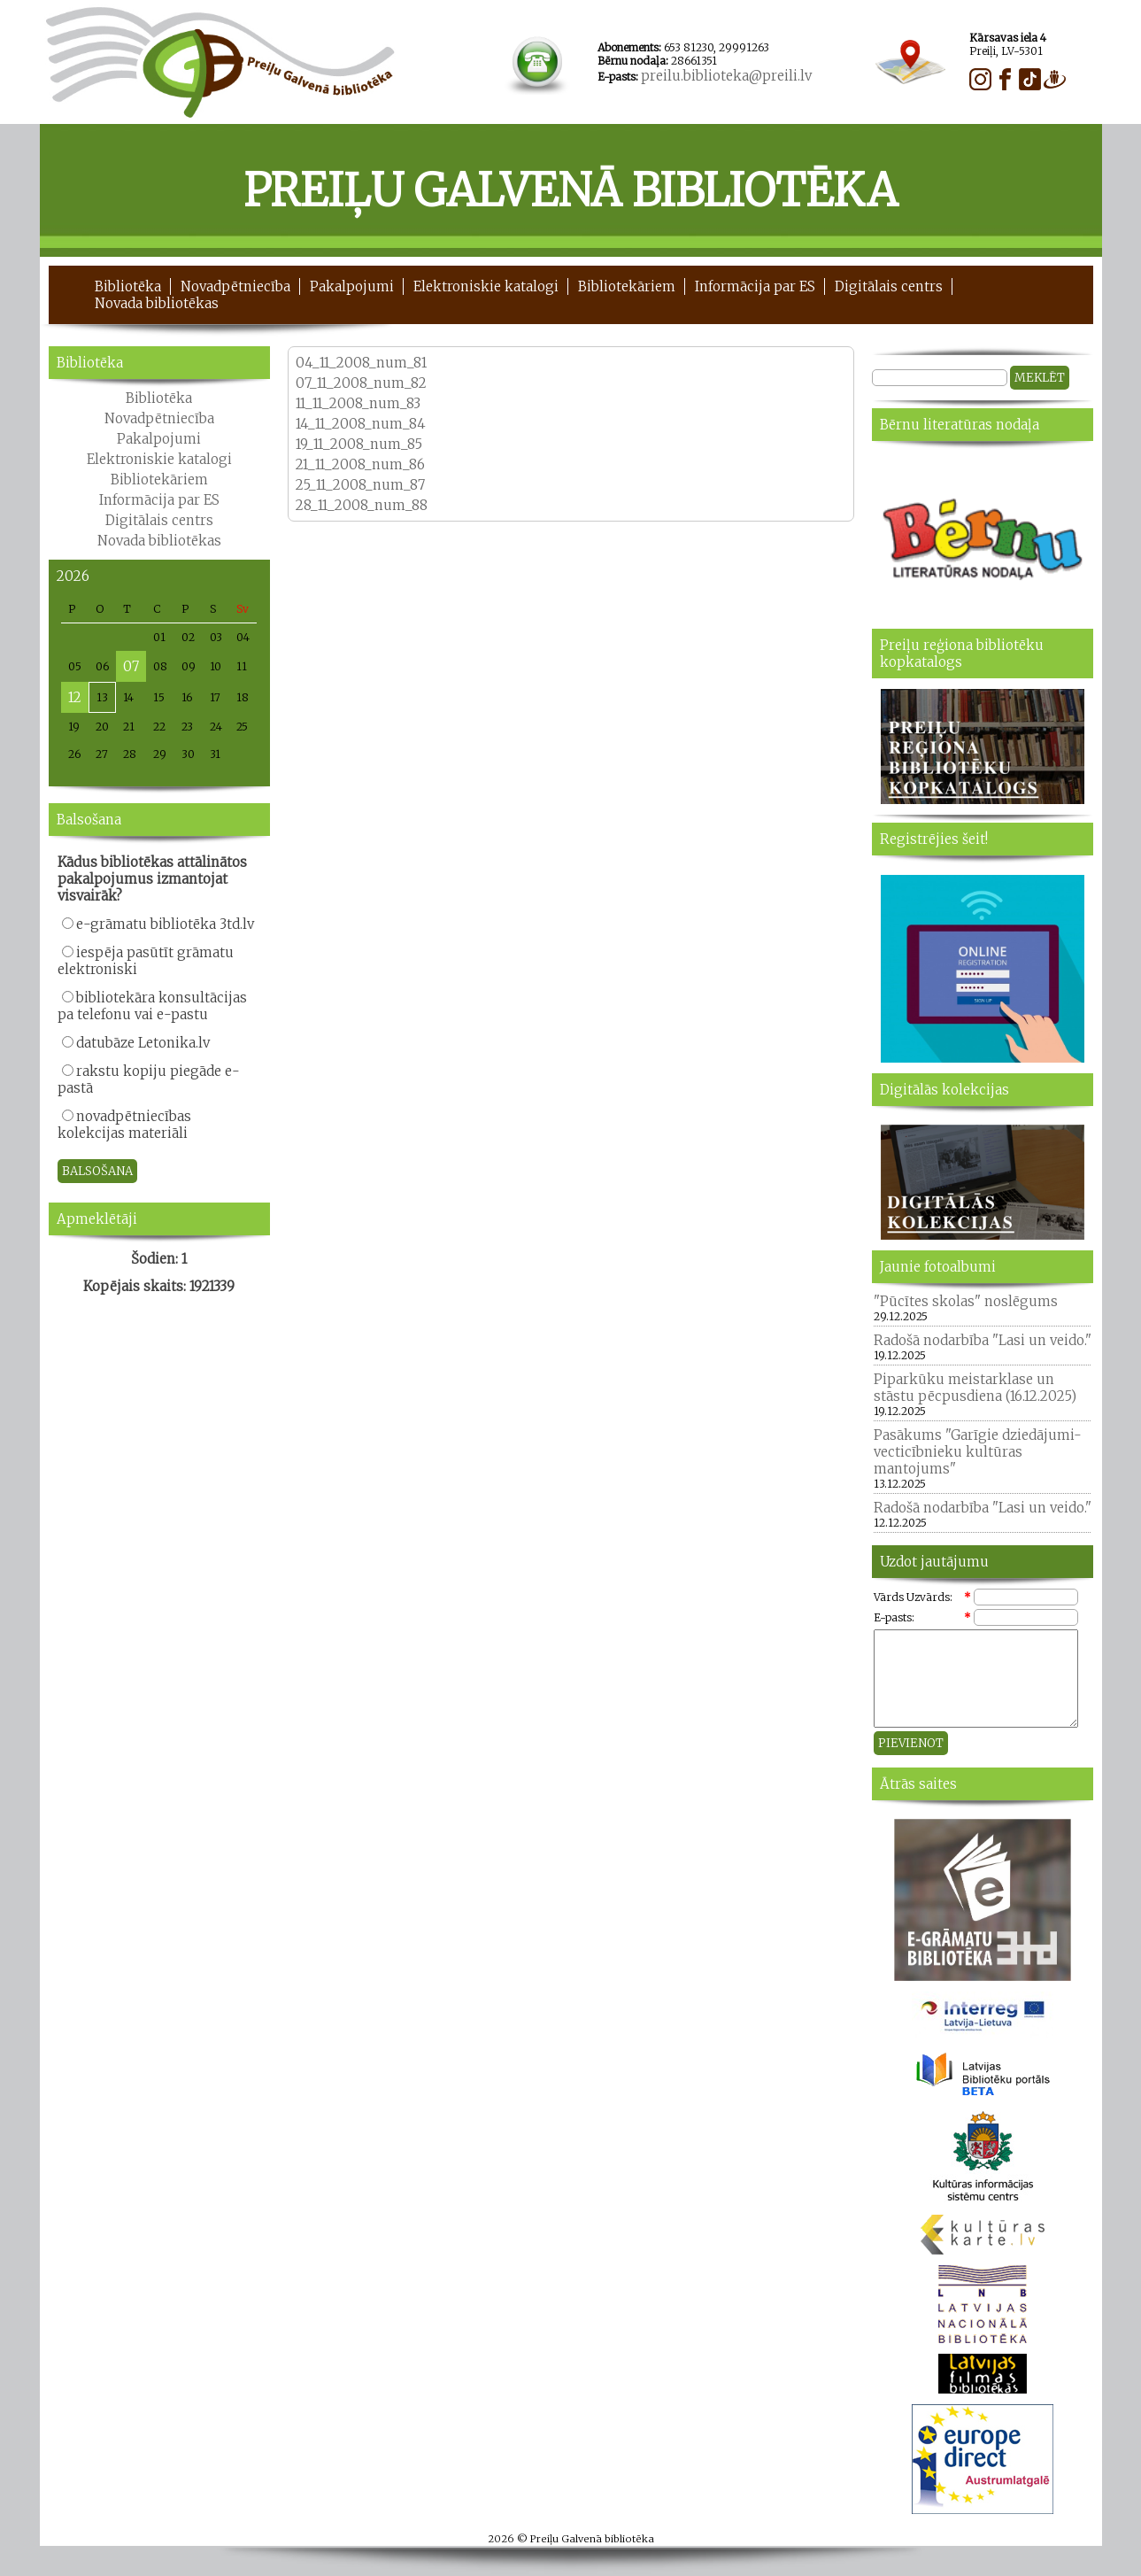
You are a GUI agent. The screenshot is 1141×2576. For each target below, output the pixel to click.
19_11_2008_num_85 (359, 444)
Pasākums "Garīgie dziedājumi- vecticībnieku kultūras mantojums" (978, 1452)
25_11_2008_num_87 (362, 484)
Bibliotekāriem (626, 286)
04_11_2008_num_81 (361, 362)
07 (131, 666)
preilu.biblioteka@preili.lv (726, 75)
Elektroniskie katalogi (486, 286)
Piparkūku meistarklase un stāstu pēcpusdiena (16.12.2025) (975, 1387)
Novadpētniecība (235, 286)
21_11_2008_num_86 (360, 464)
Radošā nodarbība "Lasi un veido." (982, 1340)
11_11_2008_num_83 (358, 403)
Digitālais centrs (889, 286)
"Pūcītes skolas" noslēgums (966, 1301)
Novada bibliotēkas (157, 303)
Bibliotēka (128, 286)
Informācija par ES (755, 286)
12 (74, 697)
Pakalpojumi (352, 286)
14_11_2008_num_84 (361, 423)
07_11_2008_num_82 (361, 383)
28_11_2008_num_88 (363, 505)
